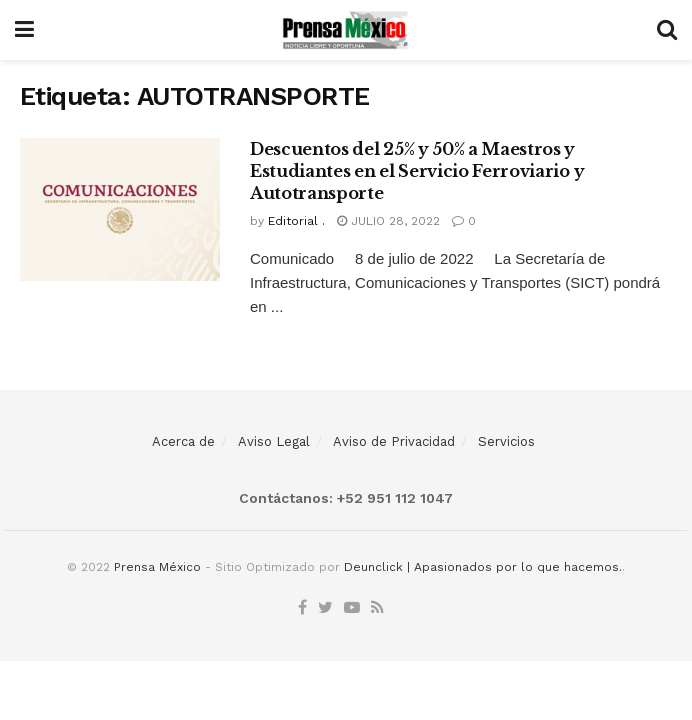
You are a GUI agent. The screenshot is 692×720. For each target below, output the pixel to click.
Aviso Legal (274, 441)
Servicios (506, 441)
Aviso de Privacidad (394, 441)
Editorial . (296, 221)
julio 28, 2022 (388, 221)
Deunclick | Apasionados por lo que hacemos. (483, 567)
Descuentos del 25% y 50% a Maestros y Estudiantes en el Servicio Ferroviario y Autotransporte (417, 171)
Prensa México (157, 567)
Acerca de (183, 441)
